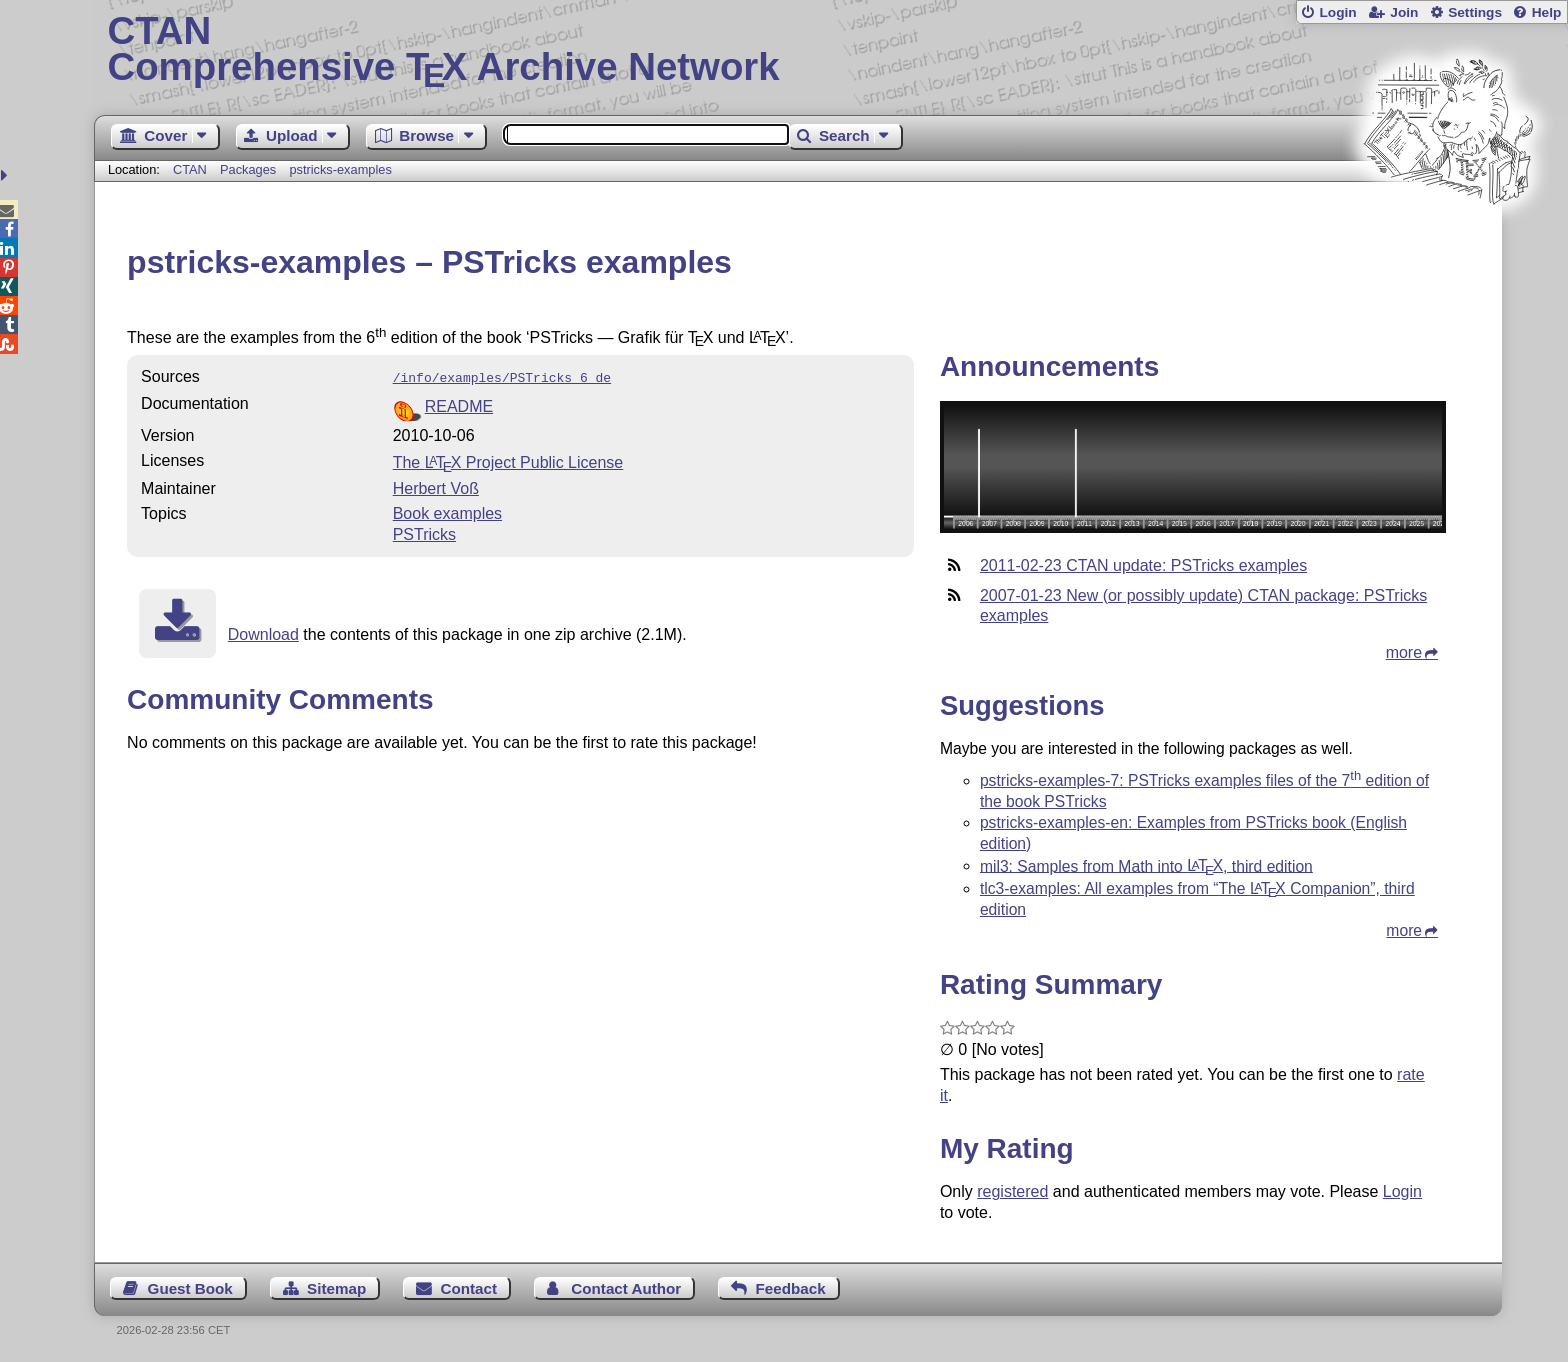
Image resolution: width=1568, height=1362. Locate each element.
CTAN (190, 169)
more (1404, 652)
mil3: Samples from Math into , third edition (1146, 865)
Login (1337, 12)
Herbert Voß (436, 486)
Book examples (447, 511)
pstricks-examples (340, 169)
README (459, 404)
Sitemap (336, 1288)
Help (1547, 12)
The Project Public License (508, 460)
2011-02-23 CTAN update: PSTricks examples (1143, 565)
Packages (250, 169)
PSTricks (424, 532)
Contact (469, 1288)
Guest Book (190, 1288)
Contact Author (626, 1288)
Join (1404, 12)
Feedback (791, 1288)
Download (263, 632)
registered (1012, 1191)
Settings (1475, 12)
